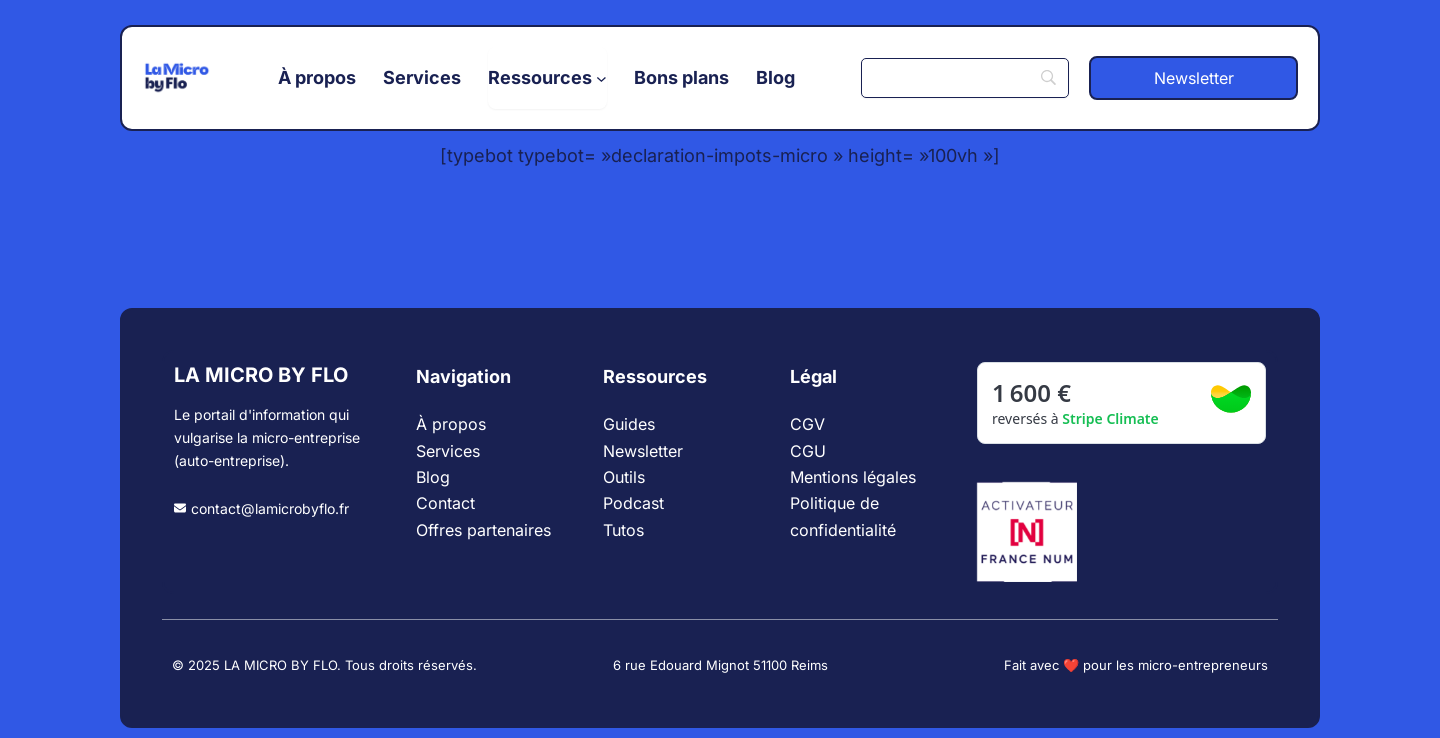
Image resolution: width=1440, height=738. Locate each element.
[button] (1193, 78)
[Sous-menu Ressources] (547, 78)
